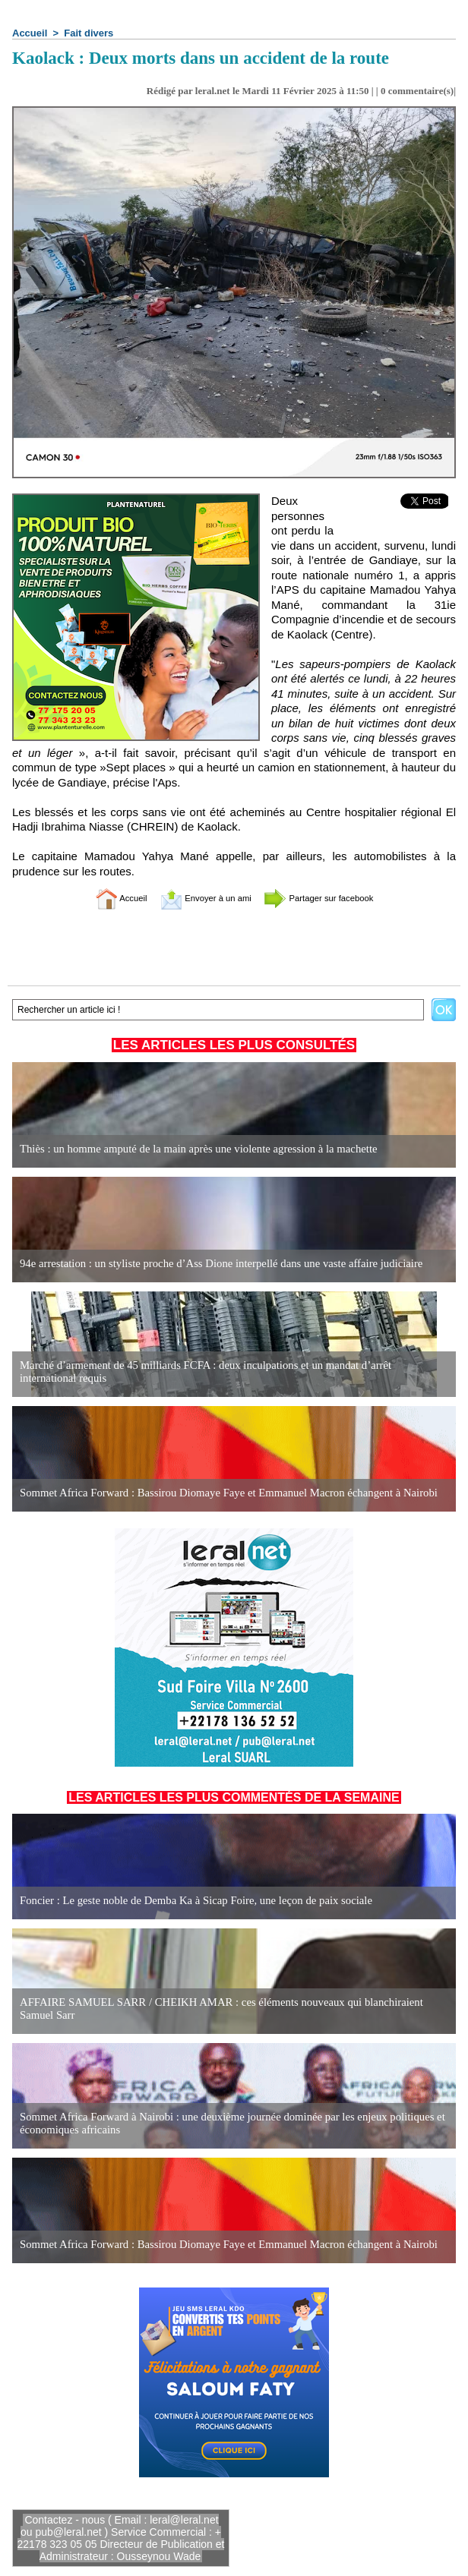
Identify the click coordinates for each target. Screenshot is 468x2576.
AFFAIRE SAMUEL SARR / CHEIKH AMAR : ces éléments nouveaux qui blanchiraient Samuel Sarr (229, 2009)
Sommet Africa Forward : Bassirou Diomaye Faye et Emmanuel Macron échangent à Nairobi (218, 1493)
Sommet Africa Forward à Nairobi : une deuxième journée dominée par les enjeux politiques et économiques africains (222, 2124)
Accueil (29, 33)
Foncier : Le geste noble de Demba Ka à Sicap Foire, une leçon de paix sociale (187, 1900)
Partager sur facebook (335, 897)
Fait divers (88, 33)
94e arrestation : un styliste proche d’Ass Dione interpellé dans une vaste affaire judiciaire (211, 1263)
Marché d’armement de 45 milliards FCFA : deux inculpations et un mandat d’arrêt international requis (224, 1372)
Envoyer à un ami (196, 897)
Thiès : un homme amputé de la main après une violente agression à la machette (189, 1149)
